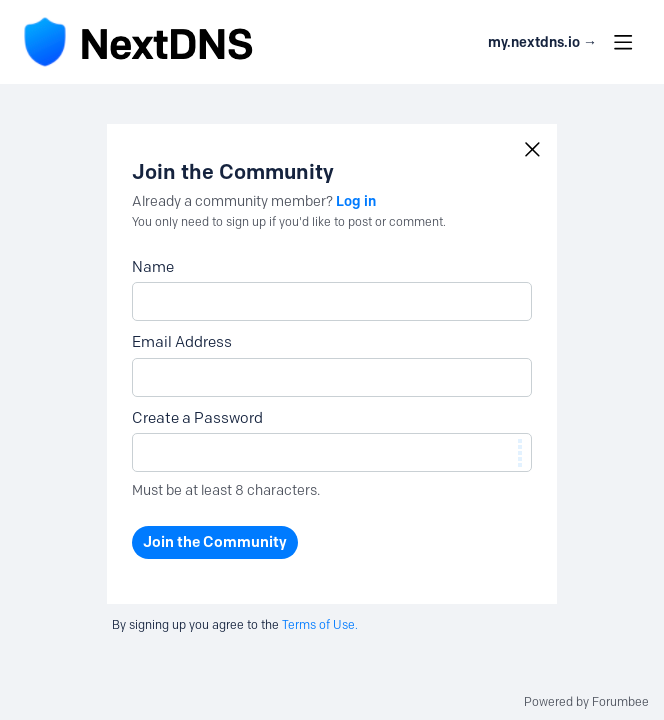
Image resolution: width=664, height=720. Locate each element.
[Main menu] (623, 42)
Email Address (182, 342)
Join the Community (215, 542)
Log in (356, 201)
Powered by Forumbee (586, 702)
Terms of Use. (320, 624)
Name (153, 267)
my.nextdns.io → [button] (542, 42)
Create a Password (197, 418)
